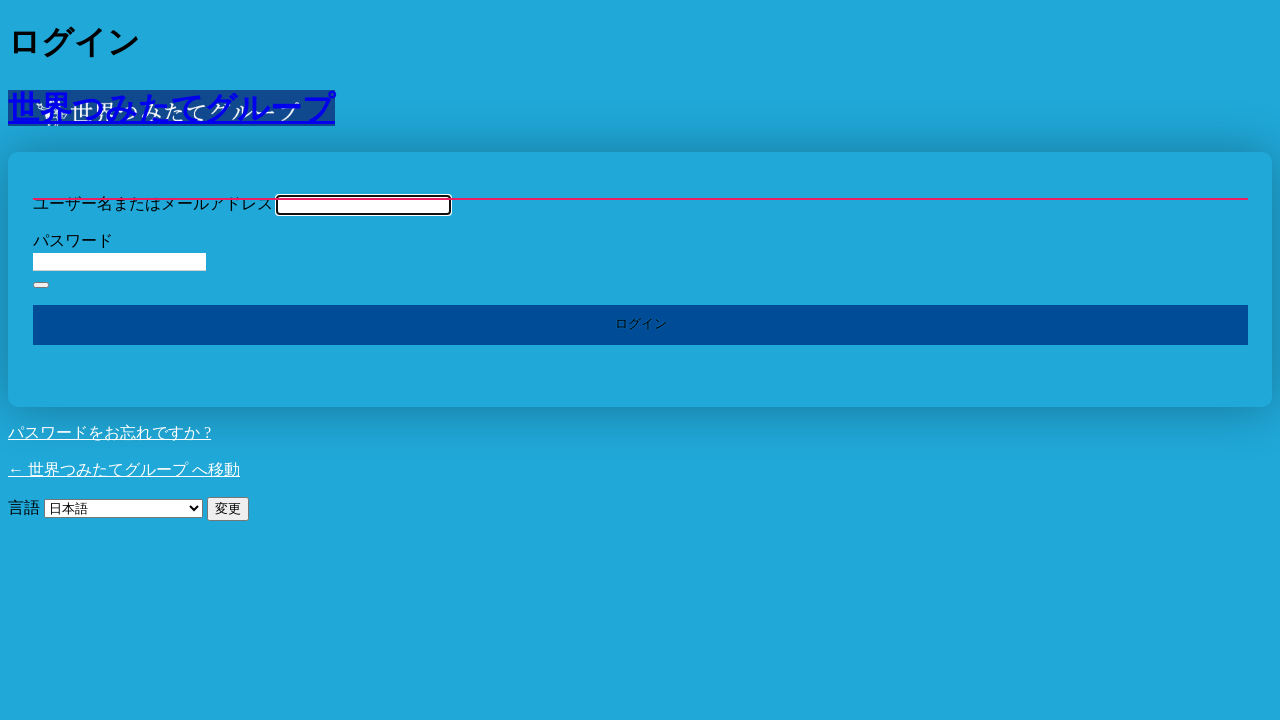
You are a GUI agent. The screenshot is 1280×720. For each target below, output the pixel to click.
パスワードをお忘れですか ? (109, 432)
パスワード (73, 240)
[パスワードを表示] (41, 285)
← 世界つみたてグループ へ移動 (124, 469)
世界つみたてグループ (171, 108)
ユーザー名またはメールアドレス (153, 203)
